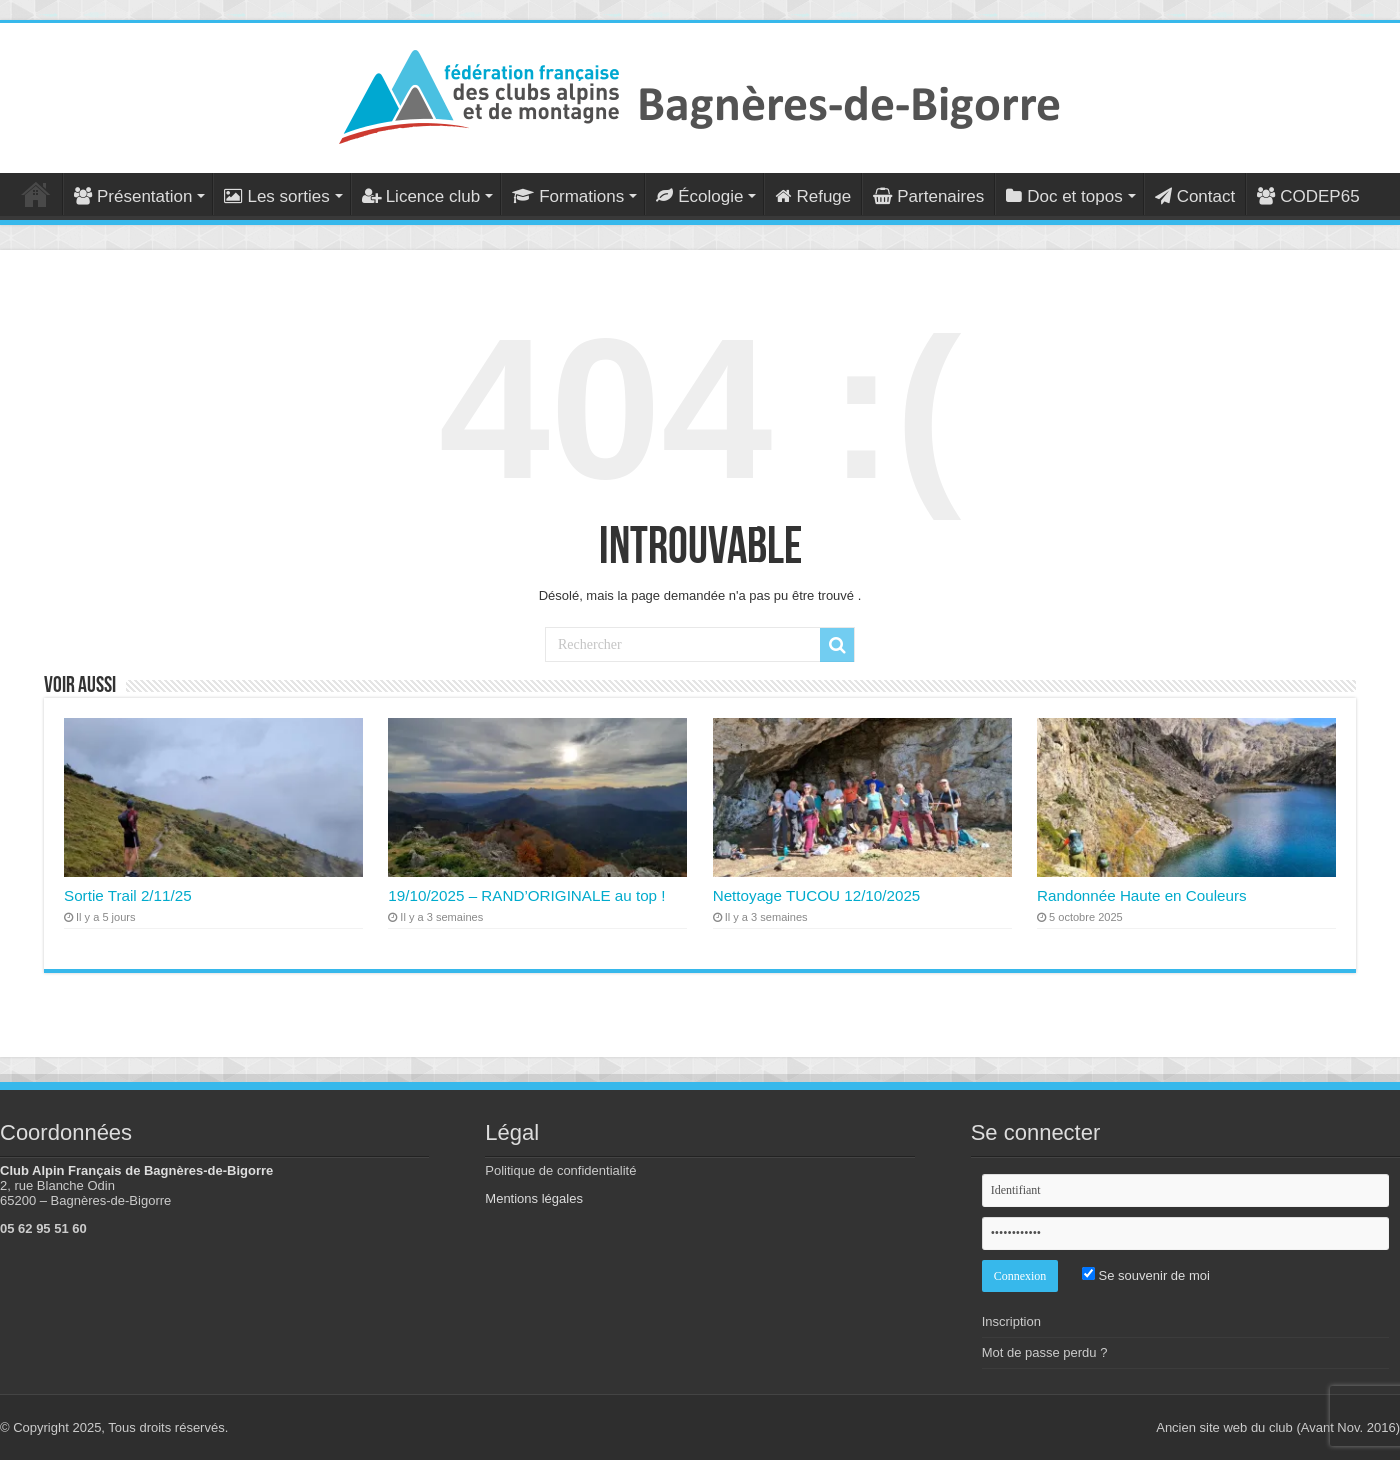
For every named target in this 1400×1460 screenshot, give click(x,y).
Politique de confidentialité (560, 1170)
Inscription (1011, 1321)
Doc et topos (1064, 196)
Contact (1195, 196)
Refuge (813, 196)
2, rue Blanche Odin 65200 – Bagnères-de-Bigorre (85, 1193)
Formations (568, 196)
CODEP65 (1308, 196)
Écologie (699, 196)
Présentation (133, 196)
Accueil (36, 194)
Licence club (421, 196)
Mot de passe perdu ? (1045, 1352)
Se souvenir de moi (1146, 1275)
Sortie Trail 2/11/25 (128, 895)
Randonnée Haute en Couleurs (1142, 895)
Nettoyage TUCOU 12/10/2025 (817, 895)
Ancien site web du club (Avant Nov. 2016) (1278, 1427)
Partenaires (928, 196)
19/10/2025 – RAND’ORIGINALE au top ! (526, 895)
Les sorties (276, 196)
